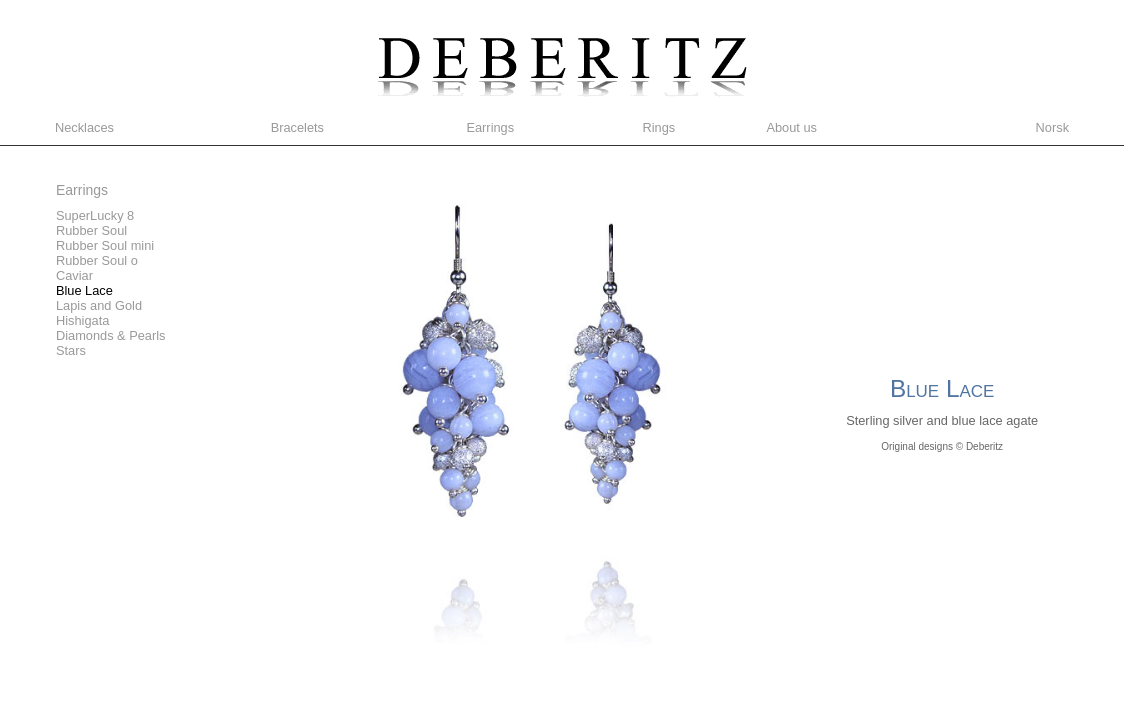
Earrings (490, 127)
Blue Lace (84, 290)
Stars (71, 350)
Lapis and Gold (99, 305)
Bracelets (297, 127)
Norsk (1052, 127)
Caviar (74, 275)
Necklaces (84, 127)
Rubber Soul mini (105, 245)
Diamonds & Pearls (111, 335)
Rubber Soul (91, 230)
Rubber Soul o (97, 260)
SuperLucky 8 (95, 215)
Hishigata (82, 320)
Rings (658, 127)
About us (791, 127)
